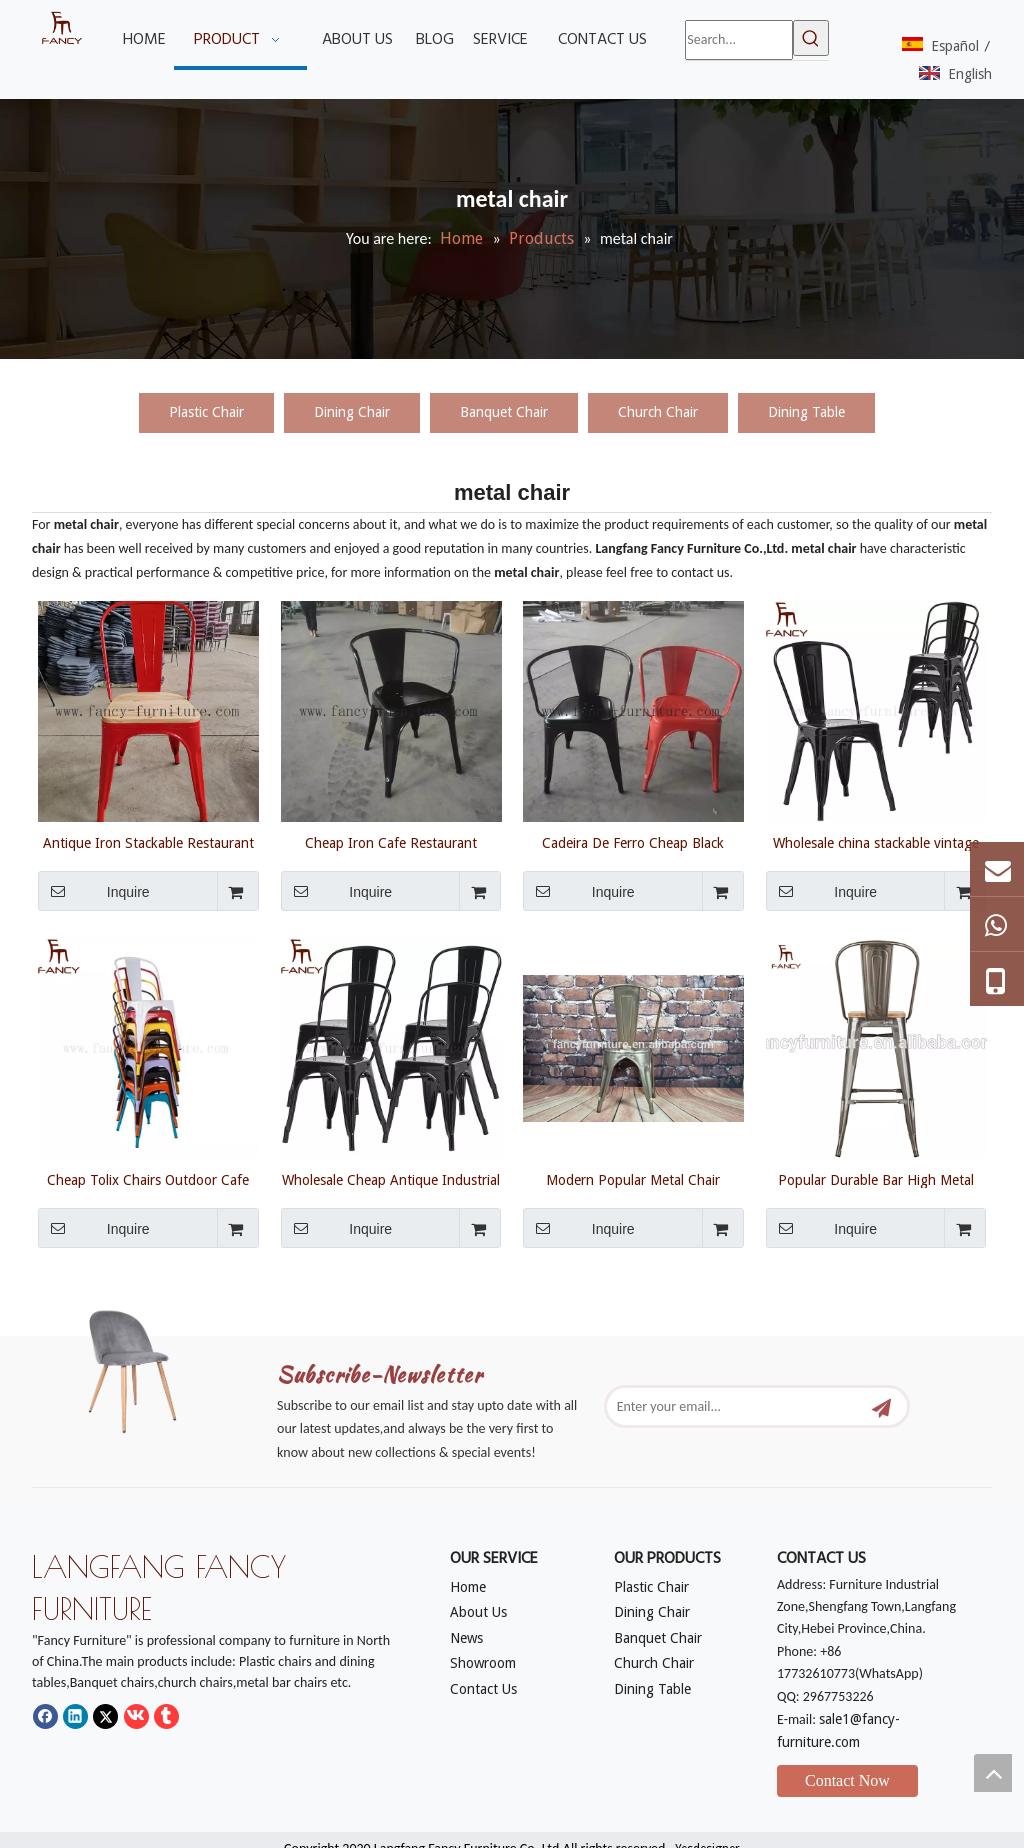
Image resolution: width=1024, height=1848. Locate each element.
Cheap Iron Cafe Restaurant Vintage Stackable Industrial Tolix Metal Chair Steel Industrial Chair (390, 843)
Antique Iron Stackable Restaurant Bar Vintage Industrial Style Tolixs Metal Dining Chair (148, 843)
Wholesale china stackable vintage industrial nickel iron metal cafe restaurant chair (876, 843)
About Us (478, 1612)
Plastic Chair (206, 412)
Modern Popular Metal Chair (633, 1180)
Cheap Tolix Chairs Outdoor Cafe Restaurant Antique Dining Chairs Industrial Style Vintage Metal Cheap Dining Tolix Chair (148, 1180)
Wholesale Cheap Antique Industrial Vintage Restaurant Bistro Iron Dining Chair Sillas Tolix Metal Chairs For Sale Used (391, 1180)
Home (468, 1587)
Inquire (94, 891)
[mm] (144, 1367)
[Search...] (738, 40)
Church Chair (658, 412)
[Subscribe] (881, 1406)
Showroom (483, 1663)
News (466, 1638)
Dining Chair (352, 412)
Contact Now (847, 1780)
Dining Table (806, 412)
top (993, 1773)
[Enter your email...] (742, 1406)
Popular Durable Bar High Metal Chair (876, 1180)
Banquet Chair (504, 412)
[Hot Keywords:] (811, 38)
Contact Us (483, 1689)
